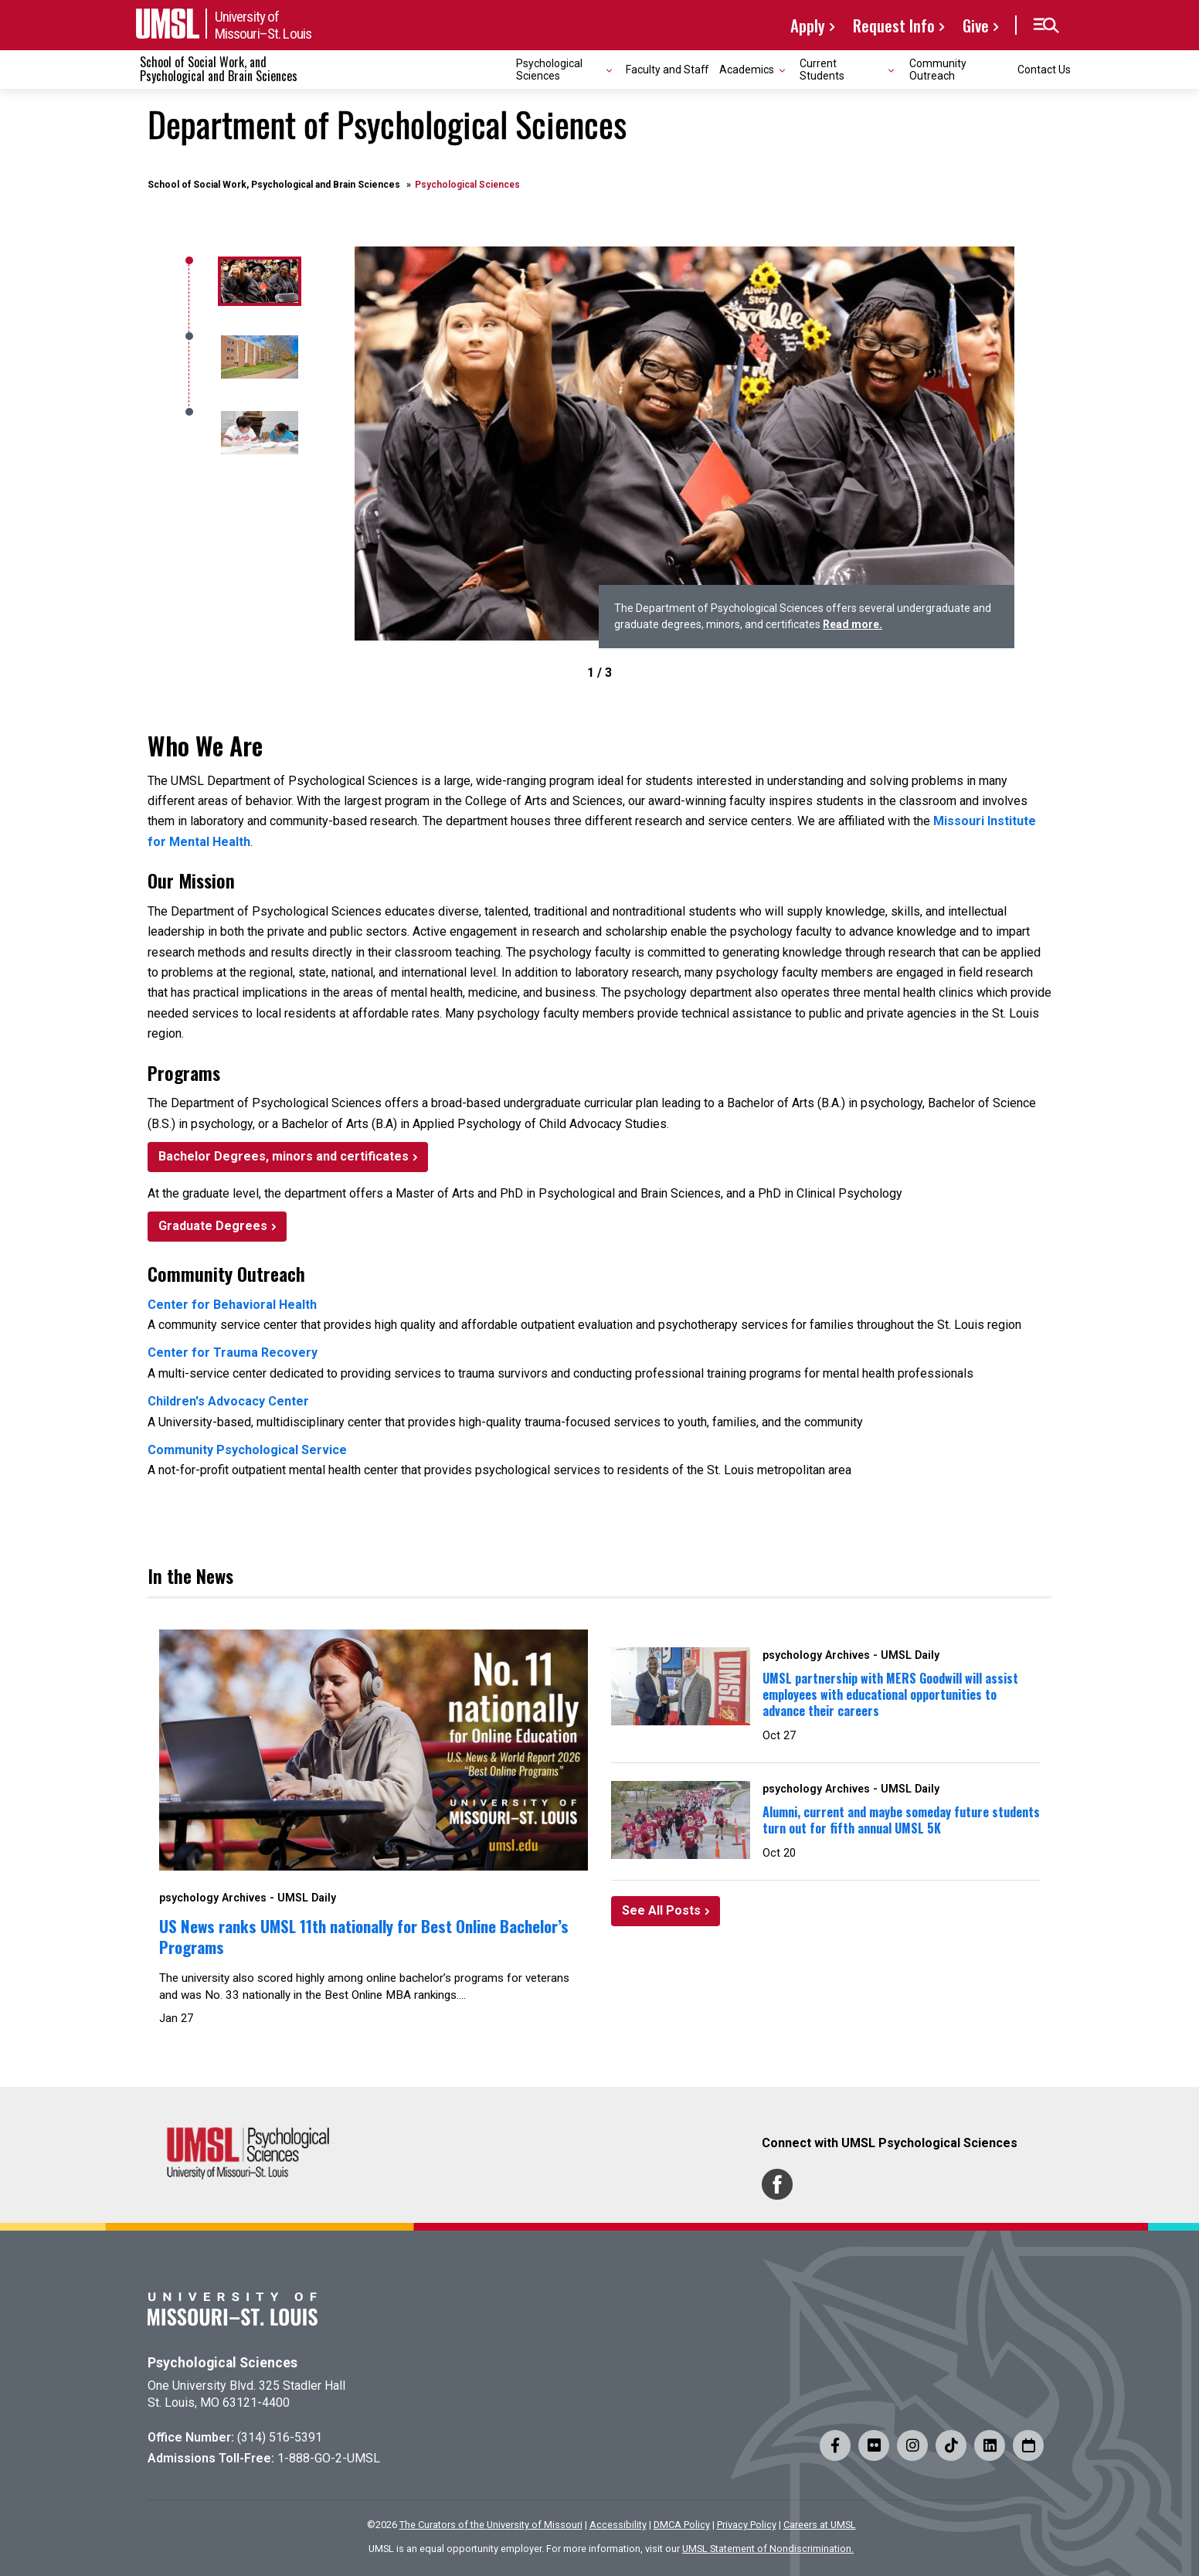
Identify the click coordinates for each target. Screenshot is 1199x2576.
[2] (257, 432)
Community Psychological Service (247, 1450)
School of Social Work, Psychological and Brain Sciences (274, 184)
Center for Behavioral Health (232, 1304)
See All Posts (661, 1910)
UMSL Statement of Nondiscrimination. (768, 2548)
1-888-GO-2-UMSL (328, 2458)
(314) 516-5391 (279, 2437)
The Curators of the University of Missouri (491, 2524)
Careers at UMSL (819, 2524)
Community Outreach (937, 69)
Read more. (852, 624)
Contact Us (1044, 69)
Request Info (894, 25)
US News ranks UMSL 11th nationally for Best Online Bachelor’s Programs (364, 1936)
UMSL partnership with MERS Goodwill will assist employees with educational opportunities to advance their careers (890, 1694)
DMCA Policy (682, 2524)
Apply (807, 25)
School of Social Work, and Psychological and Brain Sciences (218, 69)
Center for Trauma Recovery (233, 1352)
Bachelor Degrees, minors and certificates (283, 1156)
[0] (257, 281)
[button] (1045, 25)
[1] (257, 356)
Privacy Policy (746, 2524)
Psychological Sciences (222, 2362)
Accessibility (618, 2524)
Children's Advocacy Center (228, 1401)
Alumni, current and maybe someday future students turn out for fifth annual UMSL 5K (901, 1820)
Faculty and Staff (667, 69)
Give (976, 25)
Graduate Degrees (212, 1225)
